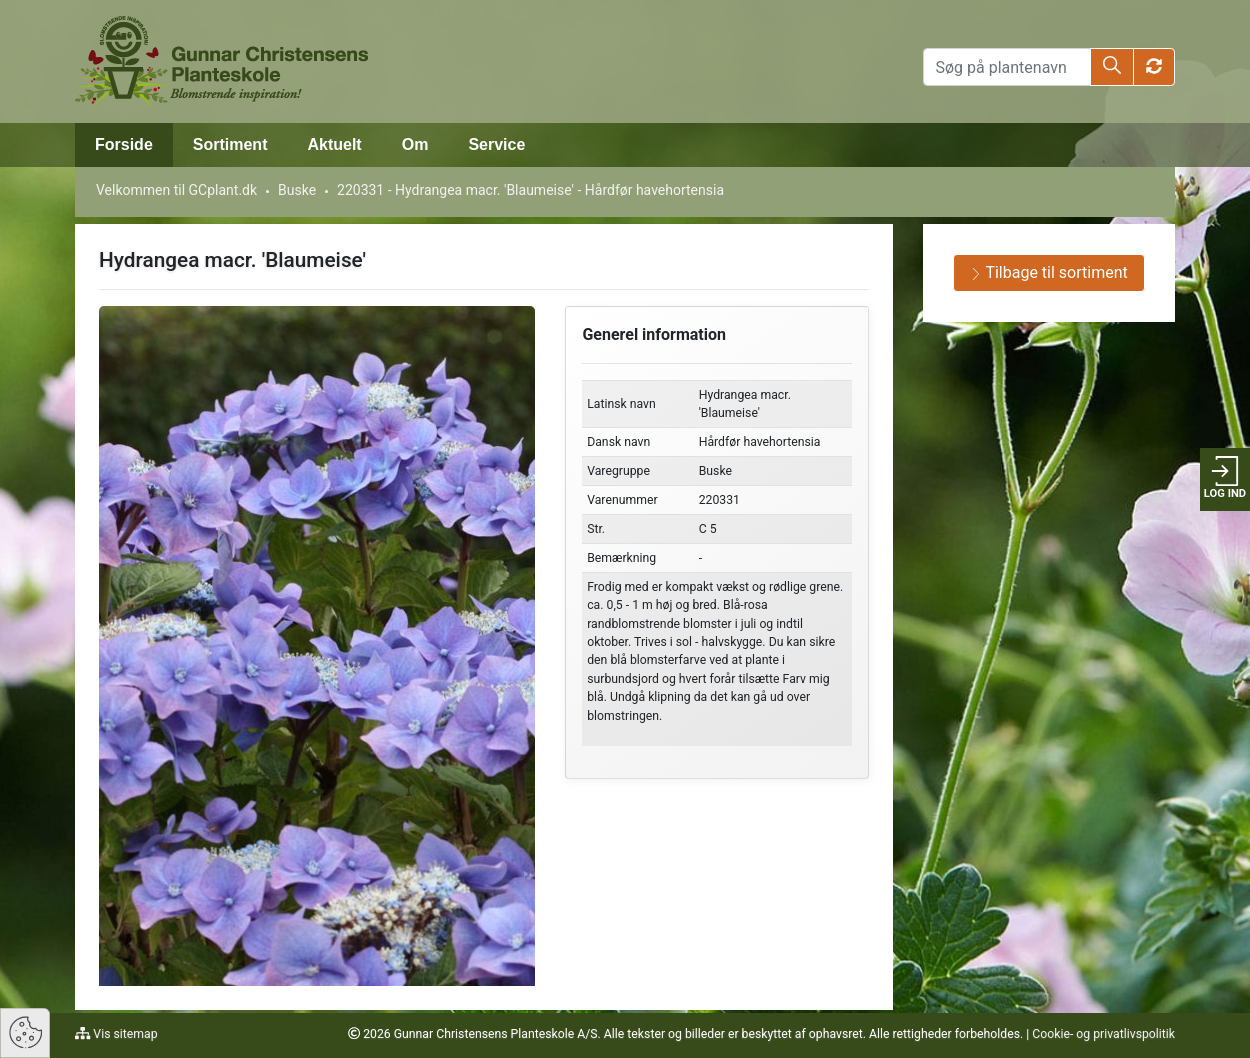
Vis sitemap (123, 1034)
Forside (124, 144)
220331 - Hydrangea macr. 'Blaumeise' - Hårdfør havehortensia (530, 190)
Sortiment (230, 144)
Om (415, 144)
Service (496, 144)
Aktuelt (334, 144)
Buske (297, 190)
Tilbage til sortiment (1049, 272)
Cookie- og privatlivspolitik (1103, 1034)
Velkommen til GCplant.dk (176, 190)
